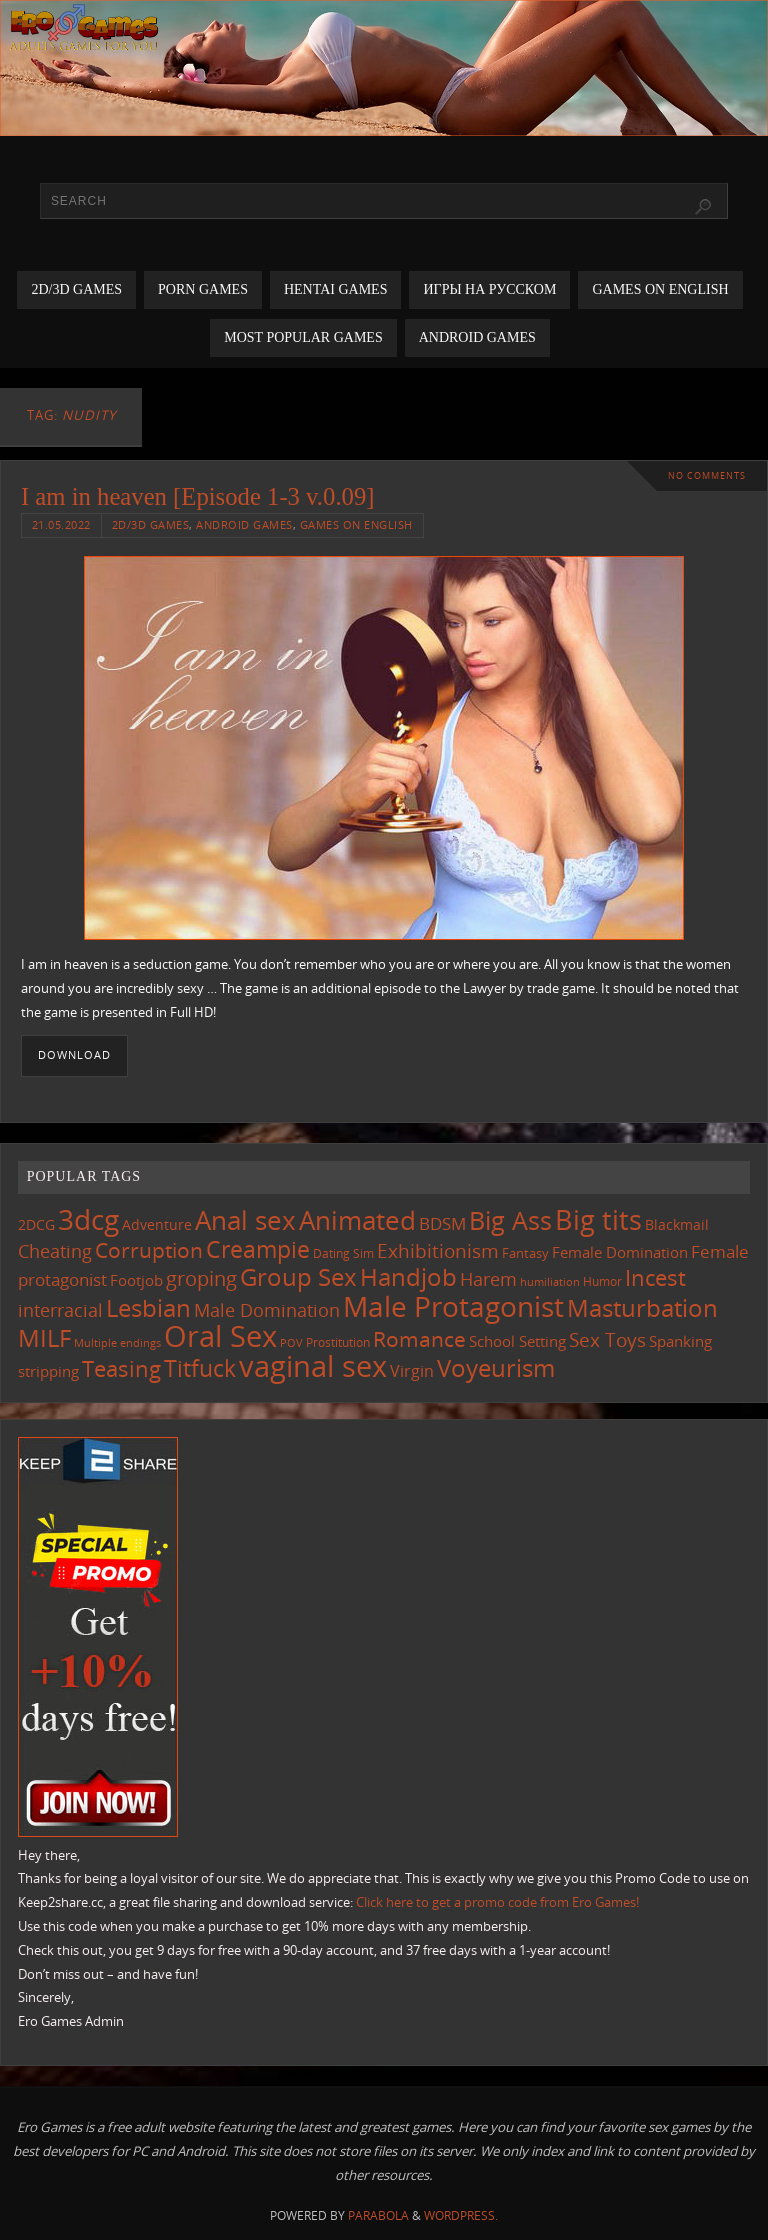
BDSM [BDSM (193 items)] (442, 1223)
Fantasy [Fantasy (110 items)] (525, 1253)
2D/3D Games (151, 524)
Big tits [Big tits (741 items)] (598, 1220)
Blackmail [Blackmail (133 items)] (677, 1224)
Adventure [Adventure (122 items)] (157, 1225)
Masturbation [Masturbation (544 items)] (642, 1307)
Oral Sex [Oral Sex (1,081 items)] (220, 1336)
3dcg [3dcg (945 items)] (88, 1219)
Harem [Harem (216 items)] (488, 1279)
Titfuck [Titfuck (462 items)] (200, 1368)
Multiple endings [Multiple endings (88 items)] (117, 1342)
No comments (707, 475)
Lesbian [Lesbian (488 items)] (148, 1308)
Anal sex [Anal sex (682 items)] (245, 1220)
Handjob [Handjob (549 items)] (408, 1276)
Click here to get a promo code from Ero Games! (497, 1902)
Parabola (378, 2215)
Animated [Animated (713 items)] (357, 1220)
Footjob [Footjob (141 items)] (136, 1280)
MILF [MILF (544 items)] (44, 1337)
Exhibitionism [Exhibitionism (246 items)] (438, 1250)
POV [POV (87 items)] (291, 1342)
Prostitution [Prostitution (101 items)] (338, 1342)
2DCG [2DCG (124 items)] (36, 1224)
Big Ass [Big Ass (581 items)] (510, 1220)
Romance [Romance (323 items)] (419, 1339)
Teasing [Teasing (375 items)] (121, 1368)
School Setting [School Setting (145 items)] (517, 1341)
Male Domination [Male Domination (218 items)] (267, 1310)
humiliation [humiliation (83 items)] (550, 1282)
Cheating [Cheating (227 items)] (55, 1251)
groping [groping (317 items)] (201, 1278)
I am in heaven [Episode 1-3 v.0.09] (198, 496)
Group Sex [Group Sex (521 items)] (298, 1276)
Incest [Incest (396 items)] (655, 1277)
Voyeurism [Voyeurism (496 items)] (496, 1368)
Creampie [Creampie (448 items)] (258, 1249)
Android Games (244, 524)
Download (74, 1055)
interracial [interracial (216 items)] (60, 1310)
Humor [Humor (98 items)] (602, 1281)
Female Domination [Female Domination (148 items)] (620, 1252)
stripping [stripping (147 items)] (48, 1371)
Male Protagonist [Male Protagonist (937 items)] (453, 1306)
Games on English (356, 524)
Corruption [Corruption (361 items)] (149, 1249)
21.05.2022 (61, 524)
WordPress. (461, 2215)
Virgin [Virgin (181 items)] (412, 1370)
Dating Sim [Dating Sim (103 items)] (343, 1253)
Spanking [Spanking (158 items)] (680, 1341)
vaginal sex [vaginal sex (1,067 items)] (313, 1366)
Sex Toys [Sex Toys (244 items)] (607, 1339)
